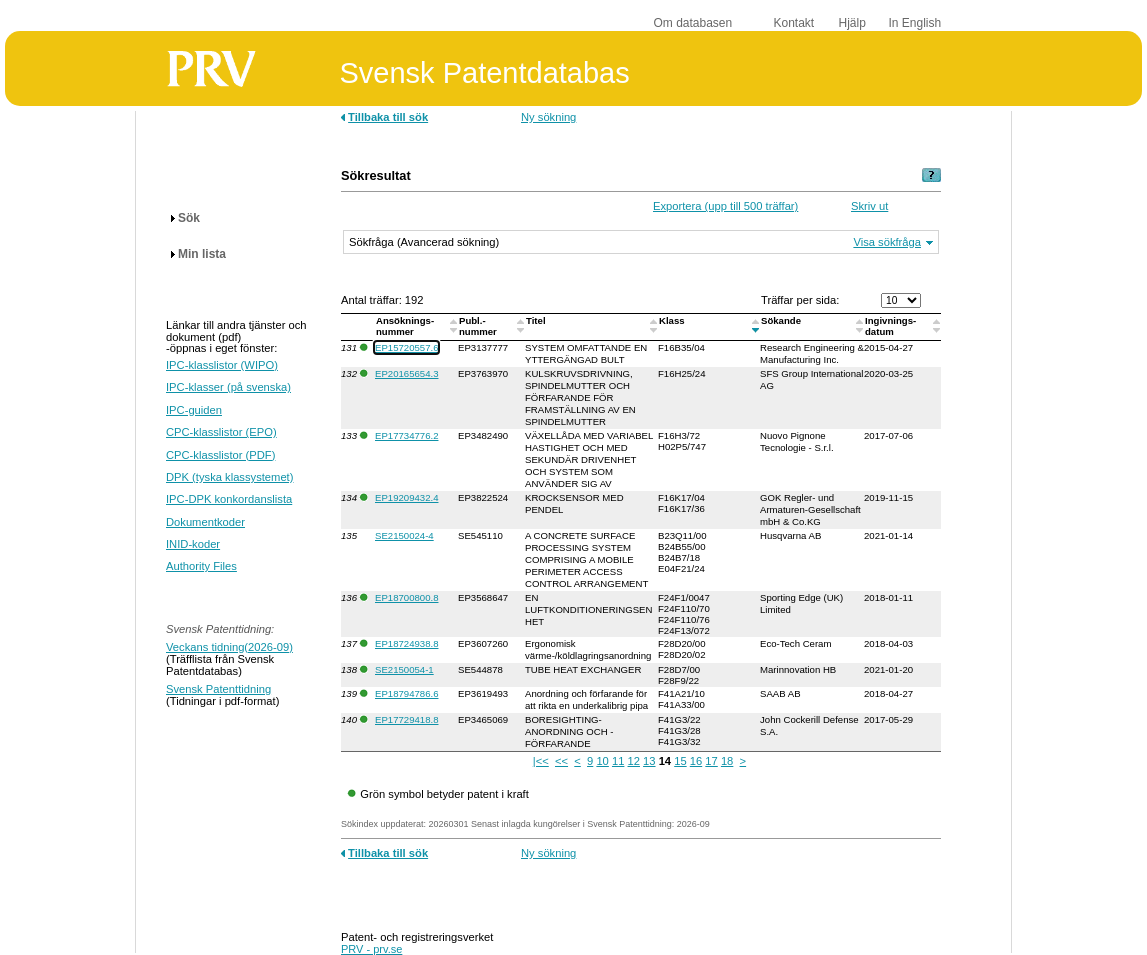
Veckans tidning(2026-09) (229, 647)
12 (634, 761)
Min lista (202, 254)
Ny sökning (548, 117)
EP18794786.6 (406, 693)
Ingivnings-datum (890, 326)
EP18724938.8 (406, 643)
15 (680, 761)
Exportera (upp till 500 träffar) (725, 206)
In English (915, 23)
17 (711, 761)
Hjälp (852, 23)
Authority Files (201, 566)
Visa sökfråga (887, 242)
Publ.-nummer (479, 326)
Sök (189, 218)
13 (649, 761)
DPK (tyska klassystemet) (229, 477)
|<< (541, 761)
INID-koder (193, 544)
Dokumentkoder (205, 522)
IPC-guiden (194, 410)
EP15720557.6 (406, 347)
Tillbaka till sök (388, 117)
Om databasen (693, 23)
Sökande (782, 320)
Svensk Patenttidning (218, 689)
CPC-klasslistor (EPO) (221, 432)
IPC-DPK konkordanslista (229, 499)
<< (561, 761)
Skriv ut (869, 206)
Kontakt (794, 23)
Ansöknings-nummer (405, 326)
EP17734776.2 (406, 435)
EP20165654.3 (406, 373)
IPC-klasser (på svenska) (228, 387)
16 (696, 761)
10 (602, 761)
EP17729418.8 (406, 719)
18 (727, 761)
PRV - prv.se (371, 949)
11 (618, 761)
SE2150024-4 (404, 535)
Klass (673, 320)
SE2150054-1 (404, 669)
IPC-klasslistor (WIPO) (222, 365)
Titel (537, 320)
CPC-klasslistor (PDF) (220, 455)
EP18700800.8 (406, 597)
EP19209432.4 (406, 497)
